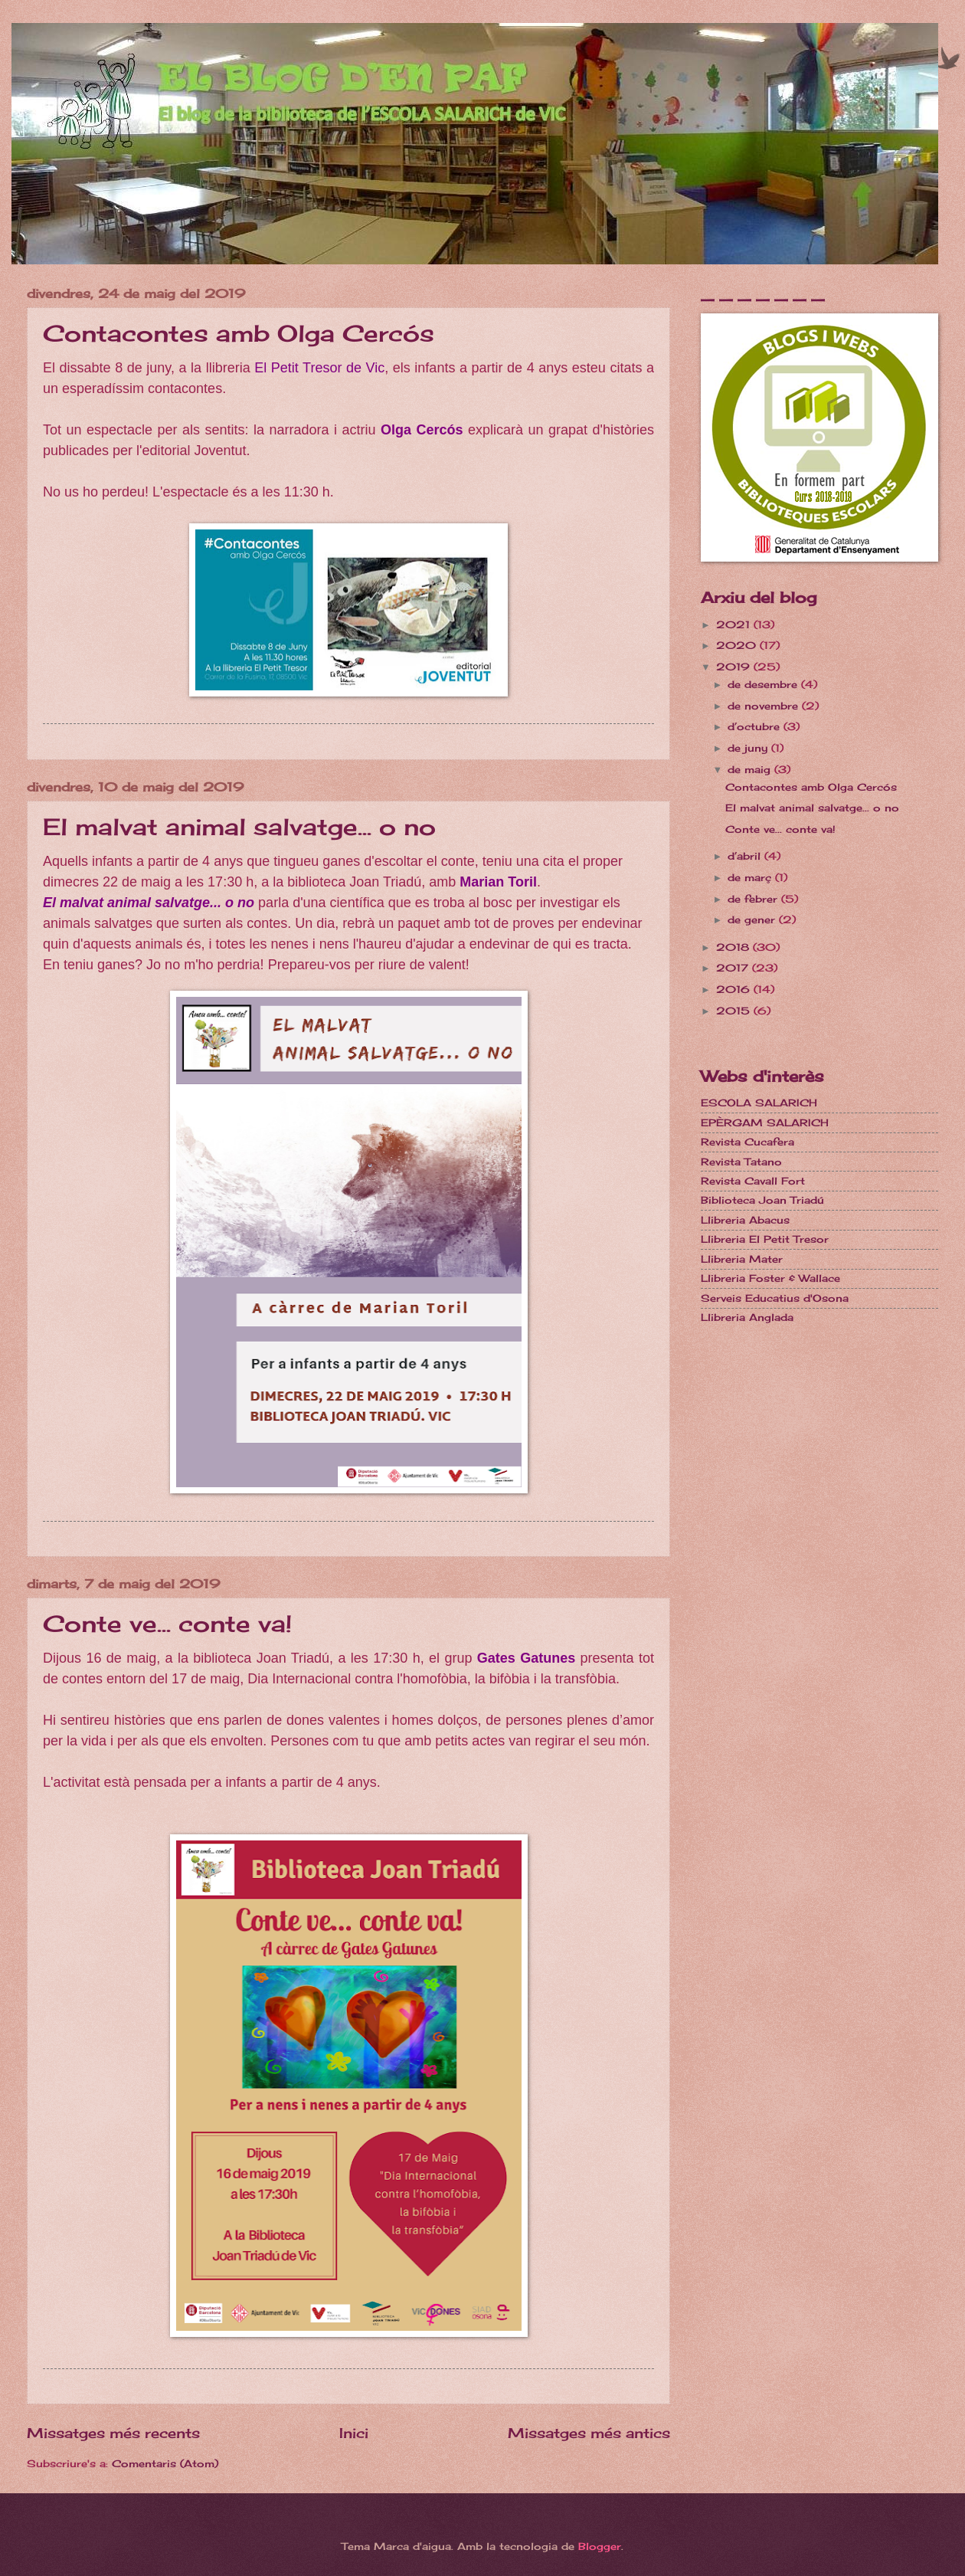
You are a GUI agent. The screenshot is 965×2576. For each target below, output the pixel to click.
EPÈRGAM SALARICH (765, 1122)
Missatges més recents (113, 2432)
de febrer (754, 899)
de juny (749, 748)
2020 (738, 645)
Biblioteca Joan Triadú (762, 1200)
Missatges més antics (589, 2432)
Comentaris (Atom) (165, 2463)
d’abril (746, 856)
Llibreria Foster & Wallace (770, 1278)
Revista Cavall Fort (753, 1181)
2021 (735, 624)
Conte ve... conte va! (167, 1623)
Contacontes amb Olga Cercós (238, 333)
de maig (751, 769)
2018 (734, 947)
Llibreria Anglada (747, 1317)
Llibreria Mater (742, 1259)
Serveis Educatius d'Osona (775, 1298)
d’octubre (755, 726)
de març (751, 877)
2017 (734, 968)
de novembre (765, 706)
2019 (735, 666)
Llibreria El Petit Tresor (765, 1239)
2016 (735, 989)
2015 (735, 1011)
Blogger (599, 2546)
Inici (353, 2432)
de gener (753, 919)
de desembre (764, 684)
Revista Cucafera (747, 1142)
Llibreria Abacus (745, 1220)
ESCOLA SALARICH (759, 1102)
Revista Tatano (741, 1161)
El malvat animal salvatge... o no (239, 827)
